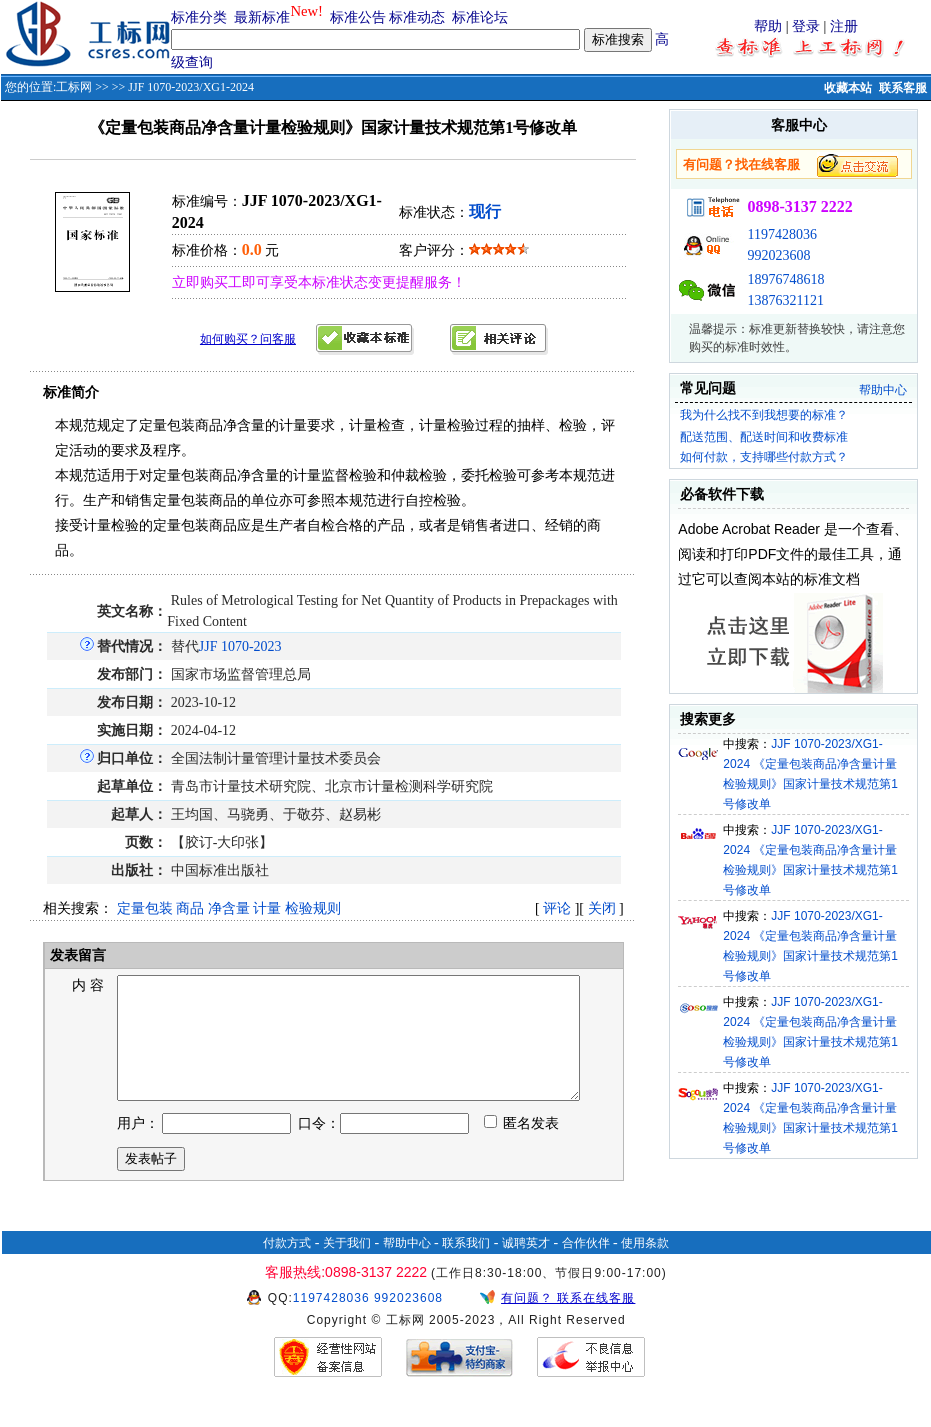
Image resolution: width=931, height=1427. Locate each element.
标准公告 (358, 17)
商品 (190, 908)
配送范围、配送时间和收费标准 (764, 437)
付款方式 (287, 1267)
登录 (806, 26)
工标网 (74, 87)
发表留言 (77, 955)
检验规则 (313, 908)
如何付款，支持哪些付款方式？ (764, 457)
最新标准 (262, 17)
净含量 (229, 908)
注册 (844, 26)
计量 (267, 908)
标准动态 (417, 17)
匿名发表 (522, 1147)
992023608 (778, 255)
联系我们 (466, 1267)
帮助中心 (883, 390)
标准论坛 (480, 17)
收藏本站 (848, 88)
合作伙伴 (586, 1267)
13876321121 (785, 300)
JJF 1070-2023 (240, 646)
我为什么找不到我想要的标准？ (764, 415)
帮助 (768, 26)
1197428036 (781, 234)
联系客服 (903, 88)
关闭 (602, 908)
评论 (557, 908)
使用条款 (645, 1267)
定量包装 (145, 908)
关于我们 (347, 1267)
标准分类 (199, 17)
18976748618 (785, 279)
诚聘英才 (526, 1267)
